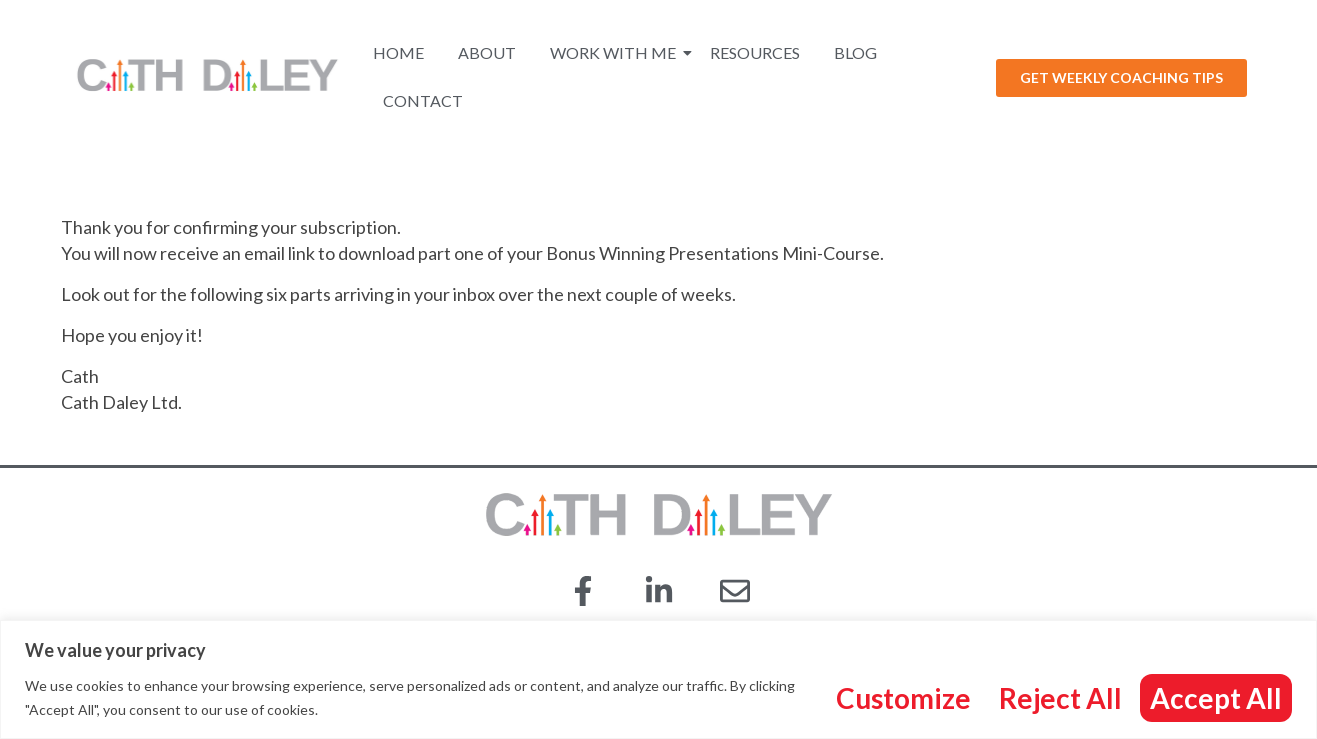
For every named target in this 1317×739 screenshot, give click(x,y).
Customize (903, 698)
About (487, 52)
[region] (658, 679)
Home (398, 52)
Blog (855, 52)
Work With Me (616, 52)
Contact (423, 100)
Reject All (1060, 698)
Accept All (1216, 698)
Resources (755, 52)
